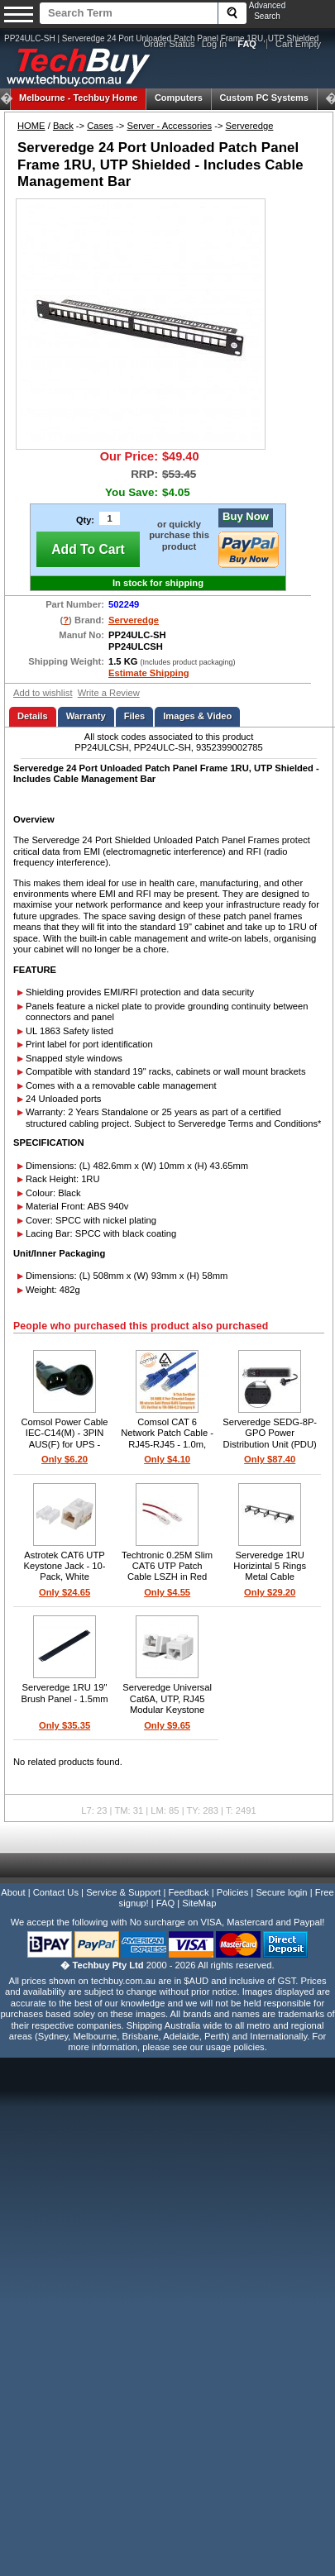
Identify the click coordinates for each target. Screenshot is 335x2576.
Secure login (281, 1892)
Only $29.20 (269, 1592)
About (13, 1892)
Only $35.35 (64, 1725)
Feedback (188, 1892)
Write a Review (109, 693)
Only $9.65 (167, 1725)
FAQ (165, 1903)
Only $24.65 (64, 1592)
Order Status (168, 44)
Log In (214, 44)
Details (32, 716)
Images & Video (197, 716)
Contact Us (56, 1892)
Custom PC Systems (264, 98)
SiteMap (199, 1903)
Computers (179, 98)
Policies (233, 1892)
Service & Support (123, 1892)
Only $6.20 (64, 1459)
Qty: (85, 520)
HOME (31, 126)
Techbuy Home (78, 98)
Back (63, 126)
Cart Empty (298, 44)
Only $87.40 (269, 1459)
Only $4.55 (167, 1592)
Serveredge (250, 126)
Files (135, 716)
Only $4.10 (167, 1459)
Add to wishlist (43, 693)
